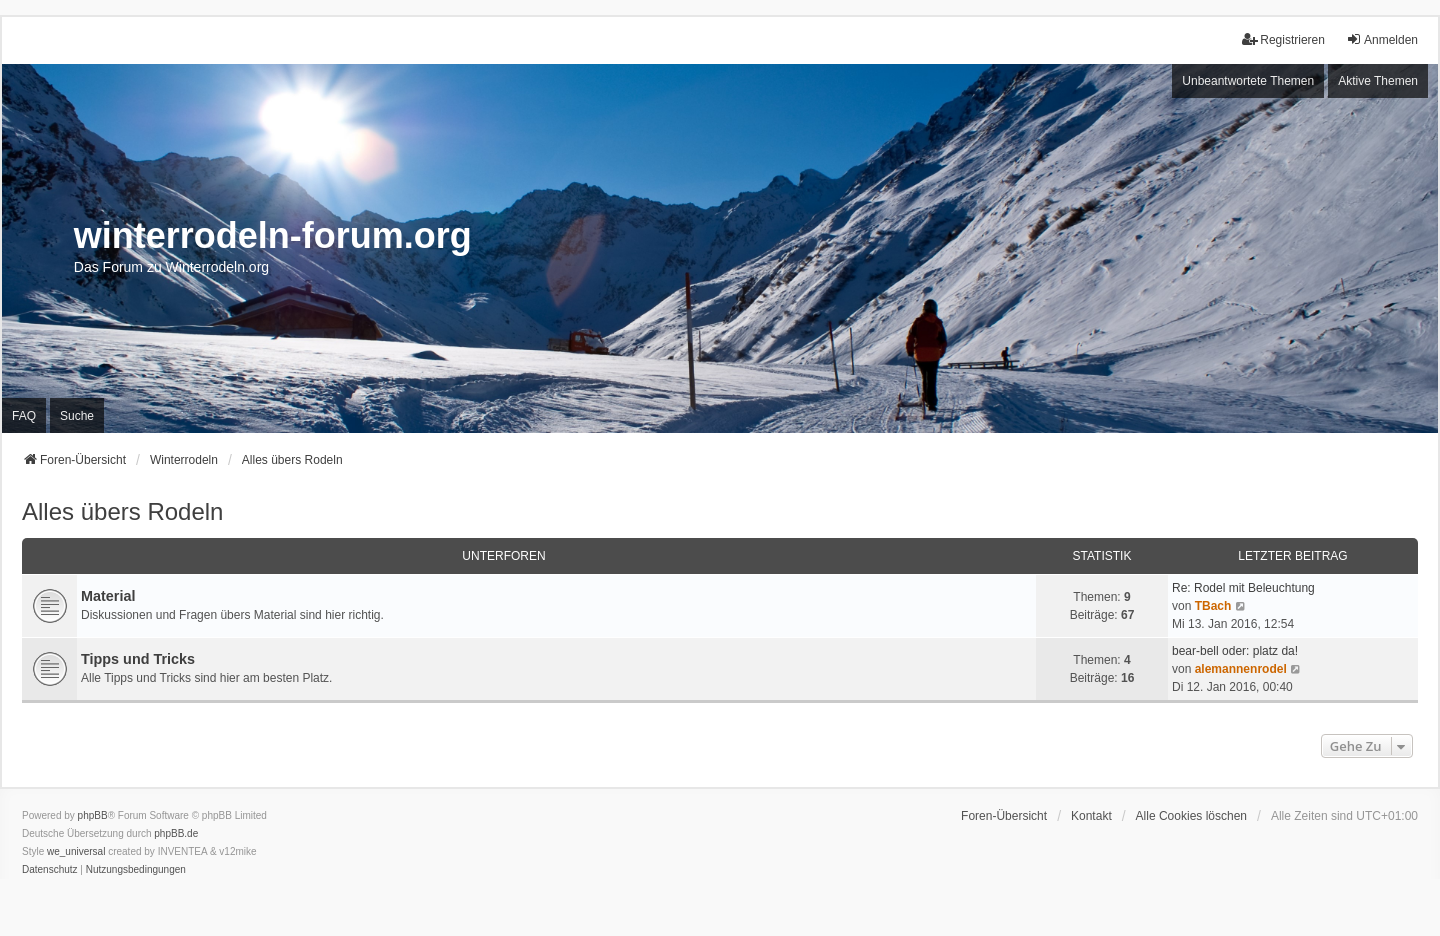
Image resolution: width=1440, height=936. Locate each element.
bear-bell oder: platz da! (1235, 651)
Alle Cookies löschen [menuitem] (1191, 816)
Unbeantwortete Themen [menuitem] (1248, 81)
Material (108, 596)
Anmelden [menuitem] (1382, 39)
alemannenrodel (1241, 669)
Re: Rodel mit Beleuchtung (1243, 588)
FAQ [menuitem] (24, 416)
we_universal (76, 851)
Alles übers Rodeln (122, 511)
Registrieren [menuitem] (1283, 39)
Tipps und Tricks (138, 659)
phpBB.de (176, 833)
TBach (1213, 606)
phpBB (93, 815)
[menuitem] (50, 870)
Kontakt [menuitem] (1091, 816)
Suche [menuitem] (77, 416)
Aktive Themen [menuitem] (1378, 81)
